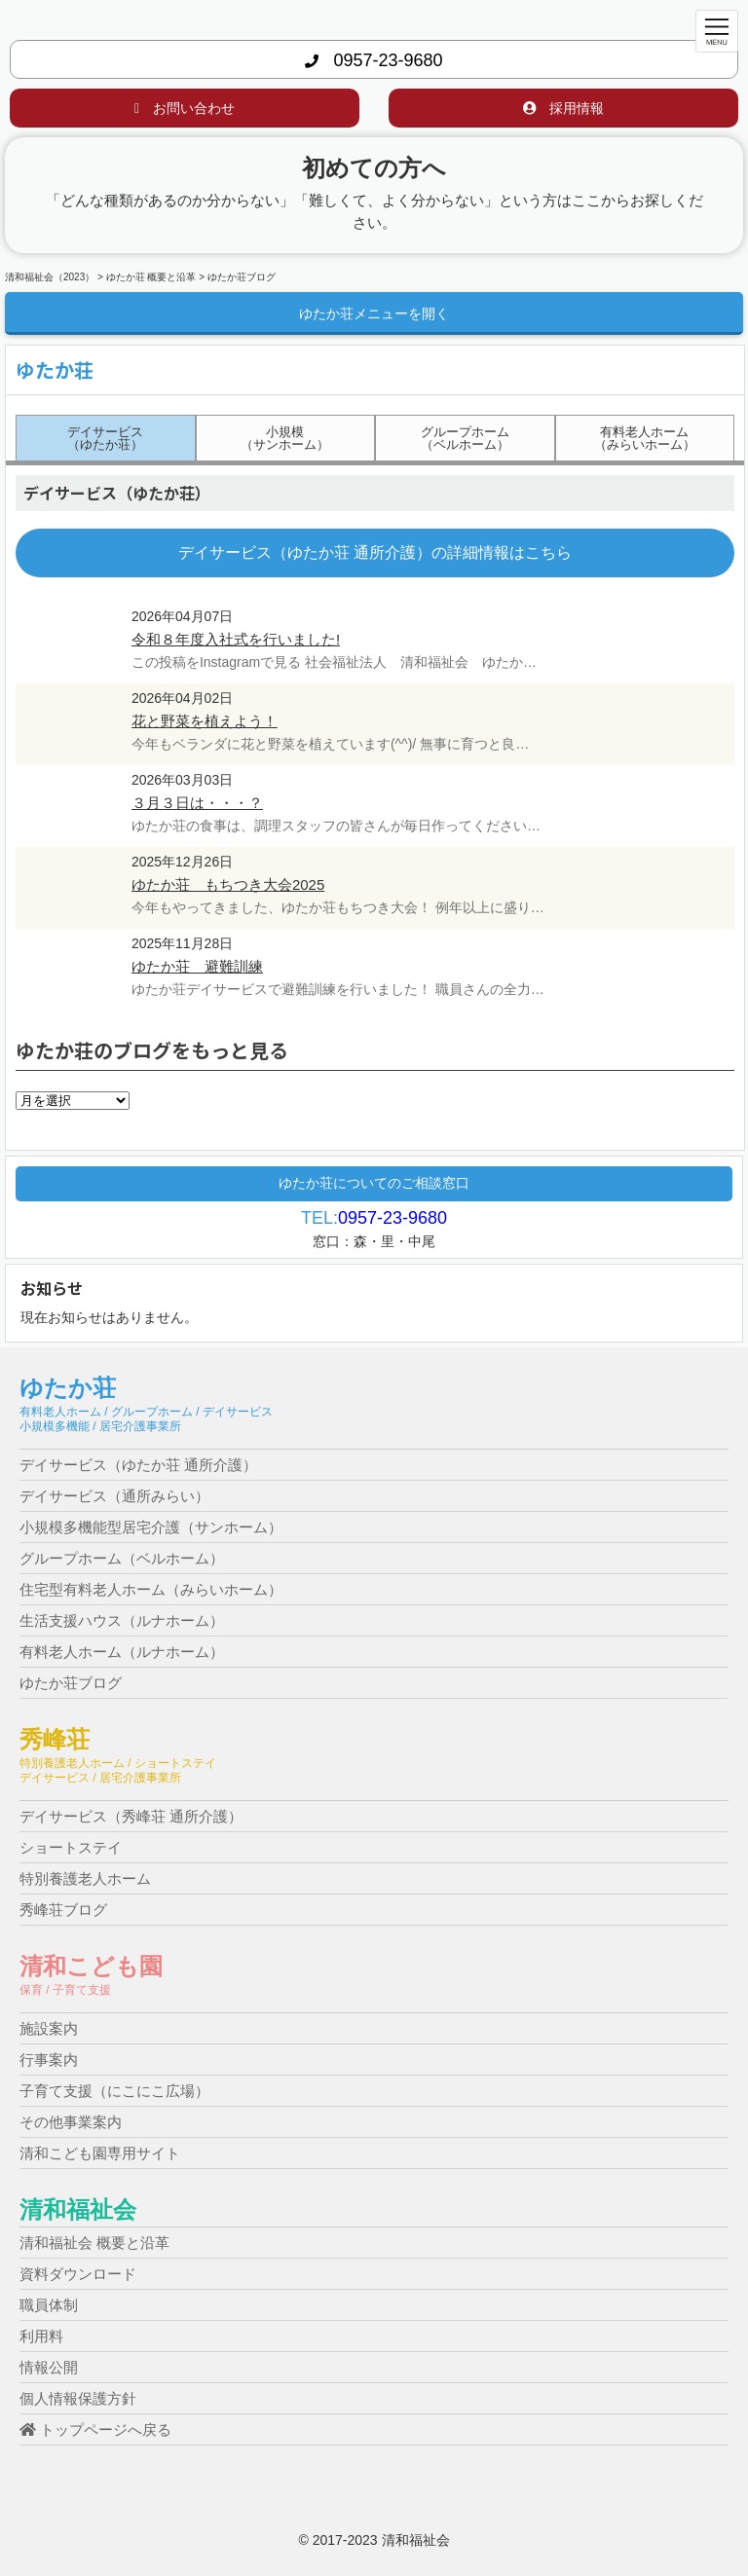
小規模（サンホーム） (285, 438)
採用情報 (564, 108)
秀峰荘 (54, 1739)
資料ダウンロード (77, 2273)
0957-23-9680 (373, 60)
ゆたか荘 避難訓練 (197, 966)
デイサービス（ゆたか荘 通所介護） (138, 1464)
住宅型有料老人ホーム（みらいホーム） (150, 1589)
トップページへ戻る (95, 2429)
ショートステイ (70, 1847)
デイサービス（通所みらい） (114, 1496)
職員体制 (48, 2305)
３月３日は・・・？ (197, 802)
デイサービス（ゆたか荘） (105, 438)
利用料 (41, 2336)
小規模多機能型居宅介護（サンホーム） (150, 1527)
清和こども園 (91, 1966)
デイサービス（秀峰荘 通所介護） (131, 1816)
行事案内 (48, 2059)
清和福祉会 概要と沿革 (94, 2242)
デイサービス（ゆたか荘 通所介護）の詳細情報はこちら (375, 552)
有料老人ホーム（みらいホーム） (644, 438)
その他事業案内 (70, 2122)
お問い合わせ (184, 108)
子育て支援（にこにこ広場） (114, 2090)
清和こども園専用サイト (99, 2153)
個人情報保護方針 (77, 2398)
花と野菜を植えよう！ (204, 721)
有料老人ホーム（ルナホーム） (121, 1651)
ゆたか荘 (67, 1388)
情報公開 (48, 2367)
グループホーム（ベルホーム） (465, 438)
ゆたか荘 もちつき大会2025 (227, 884)
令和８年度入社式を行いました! (235, 639)
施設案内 (48, 2028)
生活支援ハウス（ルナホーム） (121, 1620)
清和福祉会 (77, 2209)
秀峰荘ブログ (63, 1909)
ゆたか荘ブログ (70, 1682)
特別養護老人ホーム (85, 1878)
